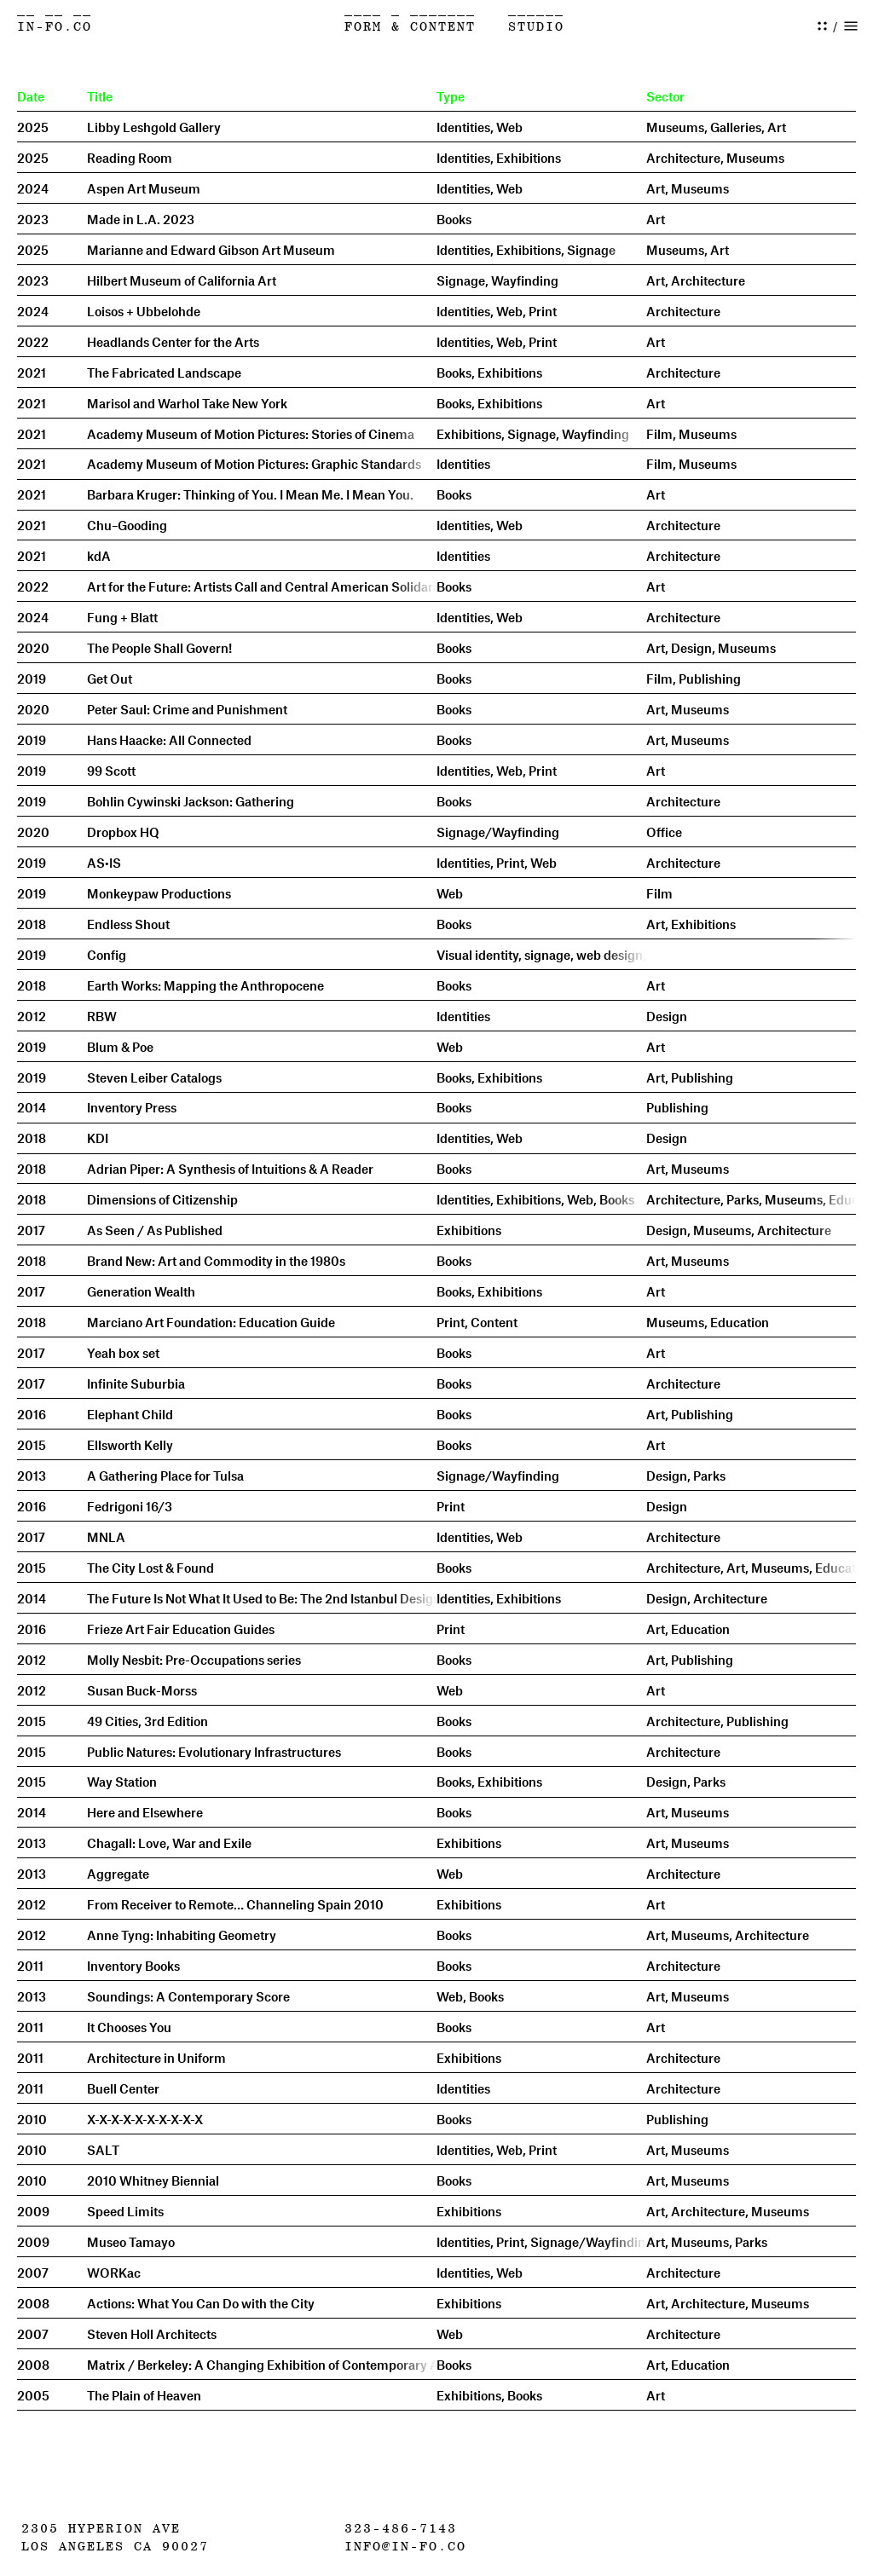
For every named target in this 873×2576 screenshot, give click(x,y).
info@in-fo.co (405, 2546)
